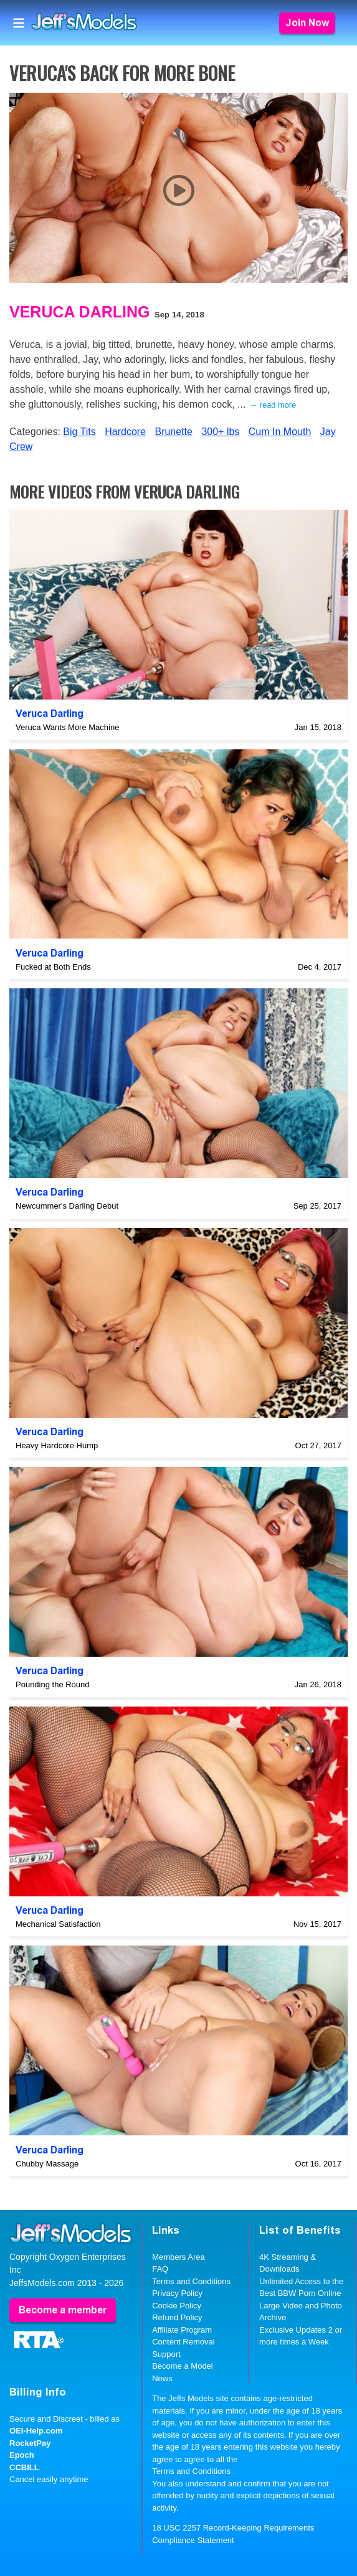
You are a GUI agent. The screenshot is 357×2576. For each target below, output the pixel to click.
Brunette (173, 431)
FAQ (160, 2269)
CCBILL (24, 2467)
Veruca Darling (79, 312)
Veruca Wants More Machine (67, 727)
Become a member (63, 2310)
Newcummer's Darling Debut (67, 1206)
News (162, 2378)
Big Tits (79, 431)
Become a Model (182, 2366)
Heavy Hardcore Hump (57, 1445)
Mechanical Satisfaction (58, 1924)
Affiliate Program (182, 2330)
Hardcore (125, 431)
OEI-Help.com (35, 2430)
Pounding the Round (53, 1684)
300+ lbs (220, 431)
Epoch (21, 2455)
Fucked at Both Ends (53, 967)
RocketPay (29, 2443)
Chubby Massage (47, 2163)
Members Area (178, 2257)
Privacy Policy (177, 2293)
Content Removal (183, 2341)
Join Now (307, 23)
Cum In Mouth (280, 431)
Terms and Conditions (191, 2281)
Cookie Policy (176, 2305)
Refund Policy (177, 2317)
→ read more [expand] (272, 405)
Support (166, 2354)
